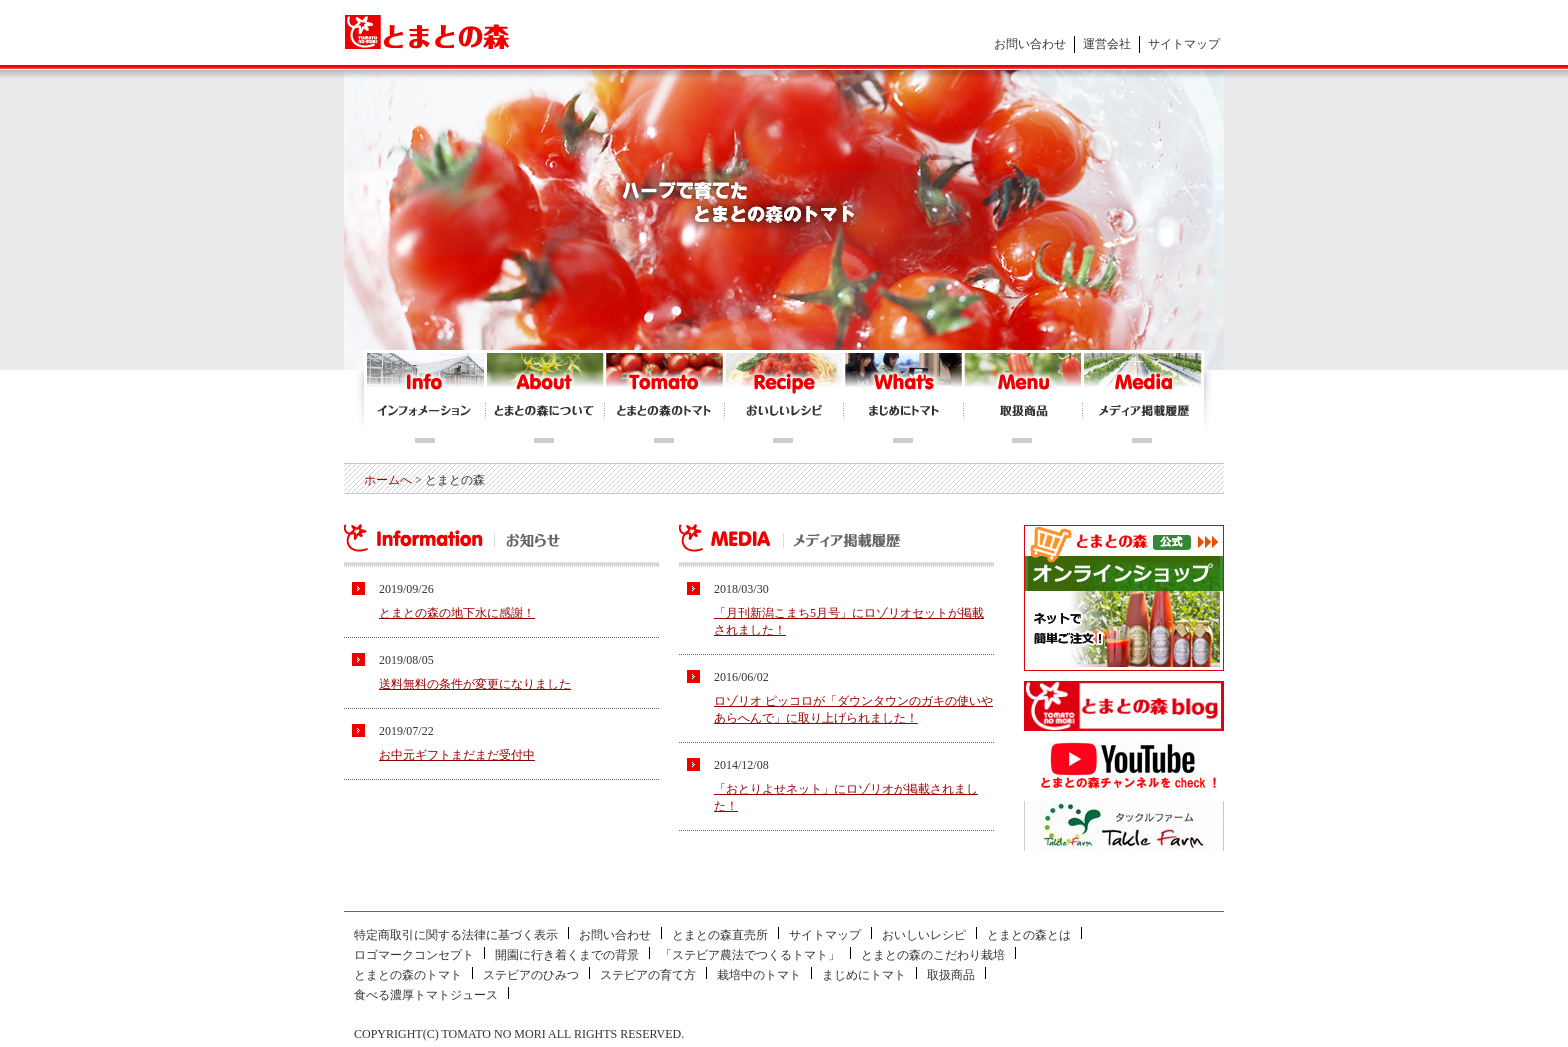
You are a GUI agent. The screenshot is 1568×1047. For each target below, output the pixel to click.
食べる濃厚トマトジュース (426, 995)
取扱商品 (951, 975)
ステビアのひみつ (531, 975)
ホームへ (388, 480)
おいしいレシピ (784, 398)
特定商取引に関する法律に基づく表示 (456, 935)
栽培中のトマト (759, 975)
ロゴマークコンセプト (414, 955)
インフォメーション (426, 398)
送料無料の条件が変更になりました (475, 684)
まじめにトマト (904, 398)
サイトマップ (1184, 44)
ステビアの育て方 (648, 975)
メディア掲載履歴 (1142, 398)
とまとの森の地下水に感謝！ (457, 613)
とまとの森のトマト (665, 398)
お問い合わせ (1030, 44)
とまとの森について (545, 398)
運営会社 (1107, 44)
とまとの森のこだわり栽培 (933, 955)
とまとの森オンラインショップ (1023, 398)
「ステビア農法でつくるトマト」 (750, 955)
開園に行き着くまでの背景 (567, 955)
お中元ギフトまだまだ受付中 (457, 755)
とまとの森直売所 (720, 935)
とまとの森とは (1029, 935)
